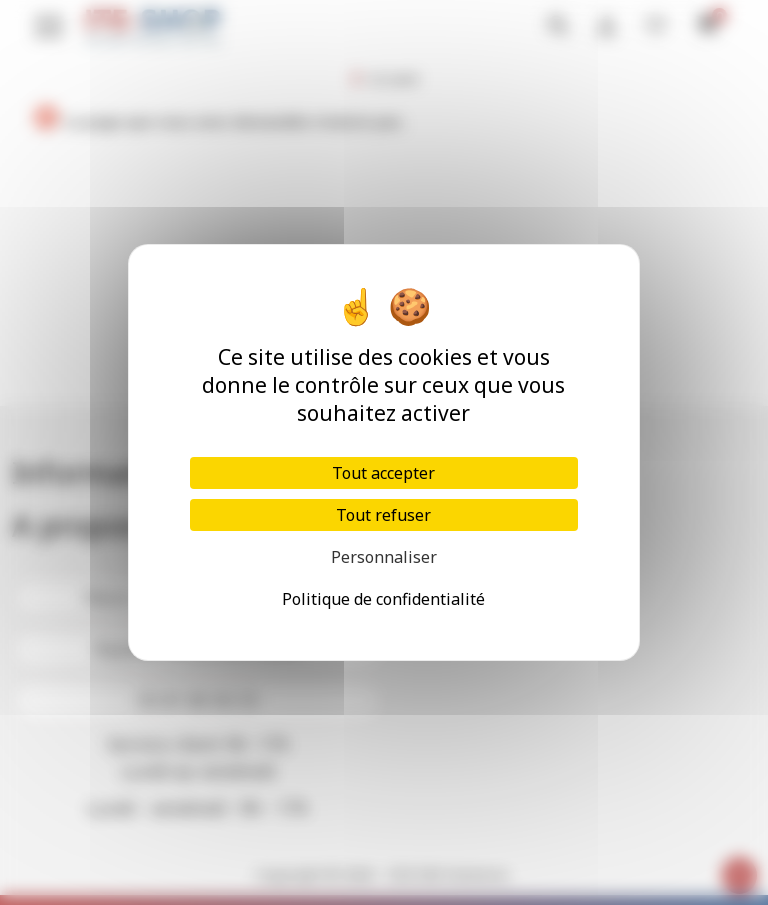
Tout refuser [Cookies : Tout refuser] (383, 515)
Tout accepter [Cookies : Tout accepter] (383, 473)
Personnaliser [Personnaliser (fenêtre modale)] (384, 557)
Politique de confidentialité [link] (383, 599)
